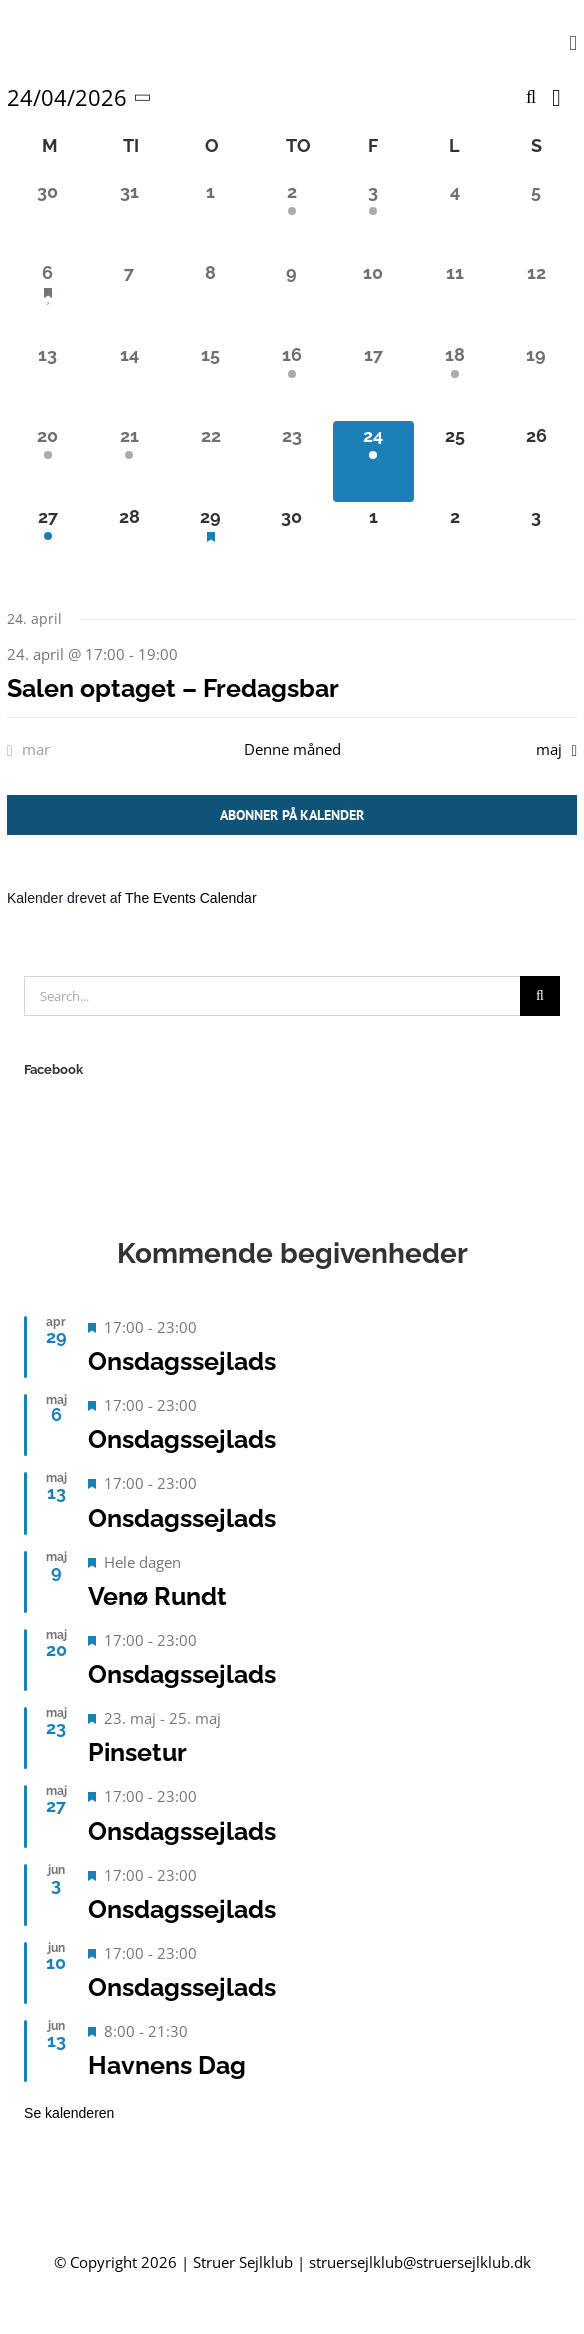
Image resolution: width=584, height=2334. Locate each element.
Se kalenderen (69, 2113)
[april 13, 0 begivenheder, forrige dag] (47, 380)
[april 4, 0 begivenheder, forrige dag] (454, 217)
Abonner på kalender (292, 815)
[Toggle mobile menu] (573, 43)
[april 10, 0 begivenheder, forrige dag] (373, 298)
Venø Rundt (157, 1596)
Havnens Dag (167, 2065)
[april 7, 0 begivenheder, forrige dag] (128, 298)
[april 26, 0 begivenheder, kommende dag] (536, 461)
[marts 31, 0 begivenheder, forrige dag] (128, 217)
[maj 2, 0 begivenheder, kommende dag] (454, 542)
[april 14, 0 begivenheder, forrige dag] (128, 380)
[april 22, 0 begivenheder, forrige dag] (210, 461)
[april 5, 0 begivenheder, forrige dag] (536, 217)
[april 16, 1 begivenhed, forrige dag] (291, 380)
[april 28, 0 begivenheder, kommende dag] (128, 542)
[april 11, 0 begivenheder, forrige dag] (454, 298)
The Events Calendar (191, 898)
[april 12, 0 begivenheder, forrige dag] (536, 298)
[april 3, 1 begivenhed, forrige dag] (373, 217)
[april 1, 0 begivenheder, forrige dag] (210, 217)
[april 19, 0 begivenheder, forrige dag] (536, 380)
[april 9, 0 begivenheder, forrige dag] (291, 298)
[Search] (540, 996)
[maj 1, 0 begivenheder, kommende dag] (373, 542)
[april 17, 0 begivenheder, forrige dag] (373, 380)
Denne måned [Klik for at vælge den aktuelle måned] (292, 749)
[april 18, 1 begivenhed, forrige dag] (454, 380)
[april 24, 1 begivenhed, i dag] (373, 461)
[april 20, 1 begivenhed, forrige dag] (47, 461)
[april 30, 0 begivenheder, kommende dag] (291, 542)
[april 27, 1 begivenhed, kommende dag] (47, 542)
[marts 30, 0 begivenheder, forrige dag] (47, 217)
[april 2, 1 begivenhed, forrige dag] (291, 217)
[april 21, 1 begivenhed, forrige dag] (128, 461)
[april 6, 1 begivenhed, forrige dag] (47, 298)
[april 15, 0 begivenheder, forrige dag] (210, 380)
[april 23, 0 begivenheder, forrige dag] (291, 461)
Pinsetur (137, 1752)
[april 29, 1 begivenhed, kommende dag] (210, 542)
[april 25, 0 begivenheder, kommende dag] (454, 461)
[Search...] (272, 996)
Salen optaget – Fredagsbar (173, 688)
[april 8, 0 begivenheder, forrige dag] (210, 298)
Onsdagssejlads (182, 1361)
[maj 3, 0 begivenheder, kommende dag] (536, 542)
